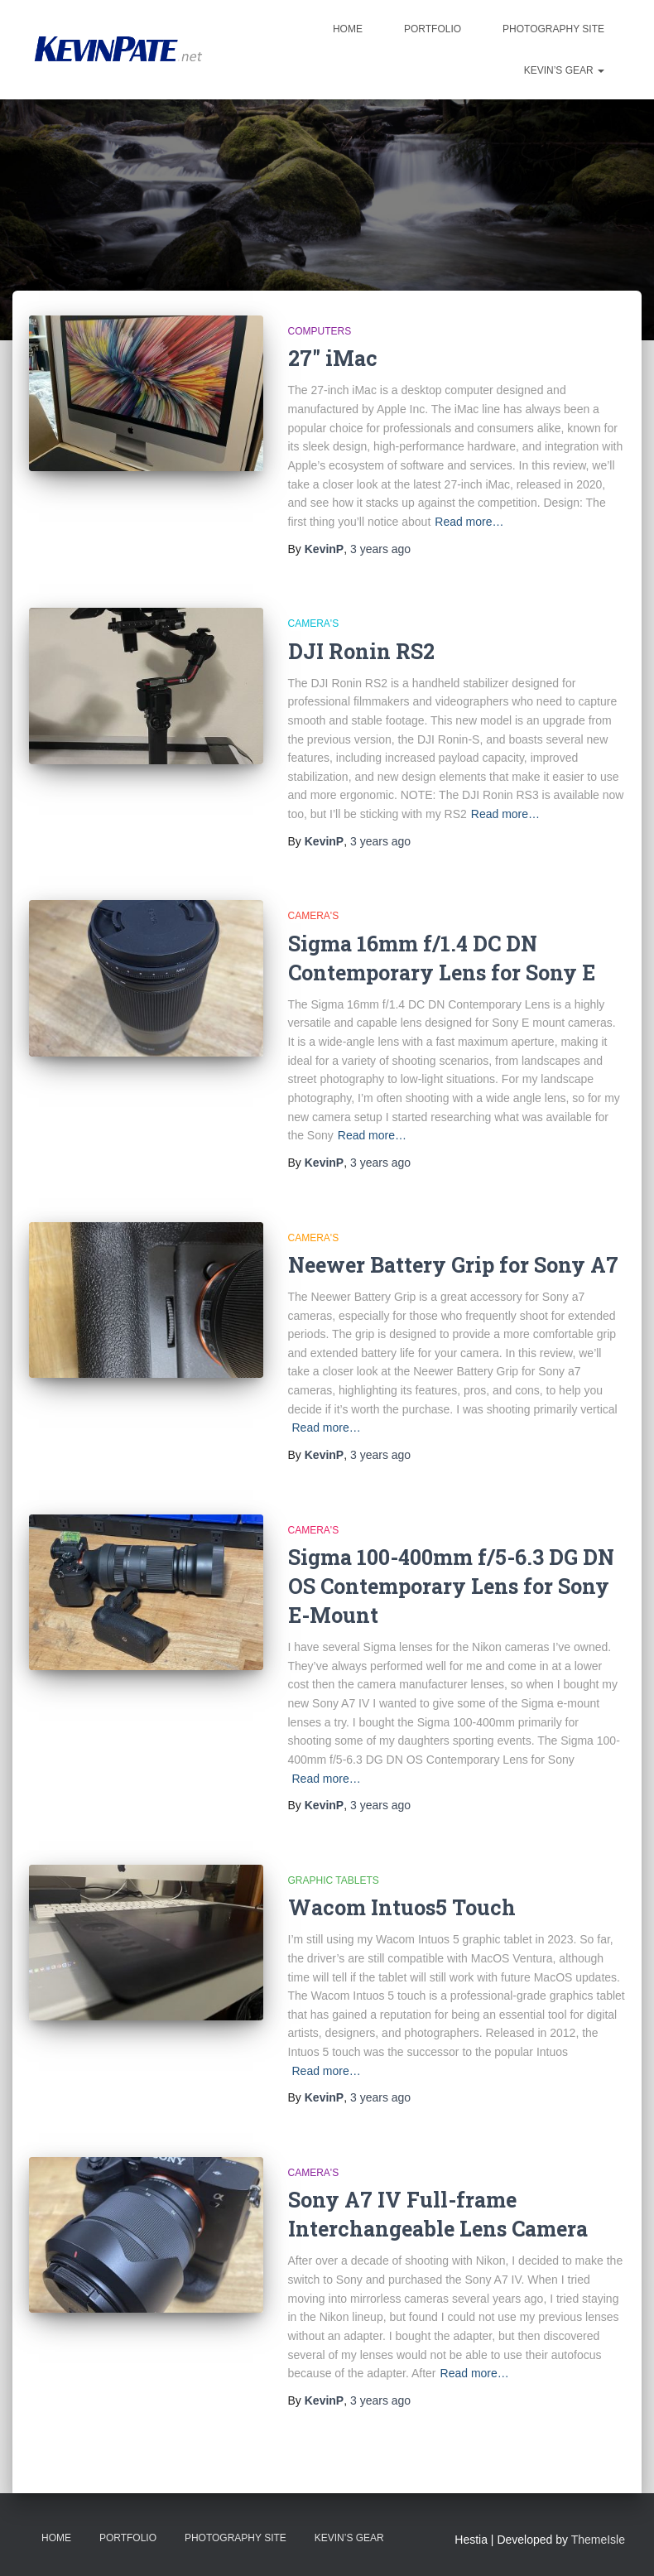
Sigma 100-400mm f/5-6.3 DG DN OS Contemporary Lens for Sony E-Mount (451, 1586)
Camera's (313, 623)
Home (348, 29)
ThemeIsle (598, 2539)
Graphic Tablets (333, 1880)
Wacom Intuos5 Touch (402, 1907)
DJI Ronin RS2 (361, 651)
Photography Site (553, 29)
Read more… (469, 521)
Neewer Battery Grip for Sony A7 (453, 1264)
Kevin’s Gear (564, 70)
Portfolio (432, 29)
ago (380, 549)
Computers (320, 331)
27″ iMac (332, 358)
